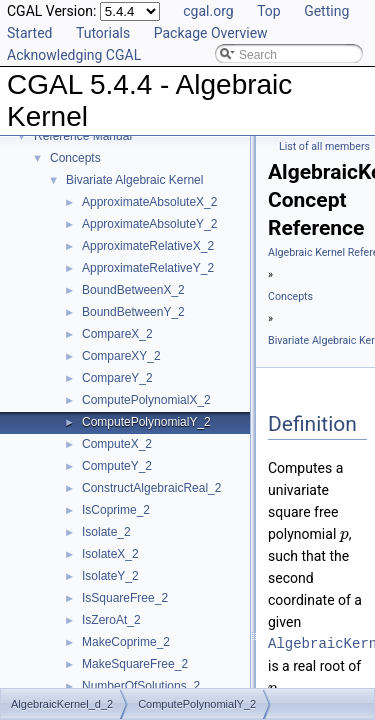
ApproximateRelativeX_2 (148, 246)
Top (269, 11)
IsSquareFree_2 (125, 598)
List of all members (324, 146)
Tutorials (103, 33)
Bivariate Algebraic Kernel (134, 180)
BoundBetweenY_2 (133, 312)
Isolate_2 (106, 532)
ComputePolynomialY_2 (146, 422)
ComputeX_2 (117, 444)
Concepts (75, 158)
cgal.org (208, 11)
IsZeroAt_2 (111, 620)
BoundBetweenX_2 (133, 290)
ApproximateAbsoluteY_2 (149, 224)
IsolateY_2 (110, 576)
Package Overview (211, 33)
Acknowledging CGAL (74, 55)
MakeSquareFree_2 (135, 664)
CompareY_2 (117, 378)
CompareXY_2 (121, 356)
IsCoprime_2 (116, 510)
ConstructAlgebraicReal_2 (151, 488)
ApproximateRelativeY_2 (148, 268)
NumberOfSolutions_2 (141, 686)
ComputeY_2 (117, 466)
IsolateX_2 (110, 554)
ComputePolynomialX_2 (146, 400)
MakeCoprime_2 (126, 642)
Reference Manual (83, 136)
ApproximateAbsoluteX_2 (149, 202)
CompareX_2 (117, 334)
